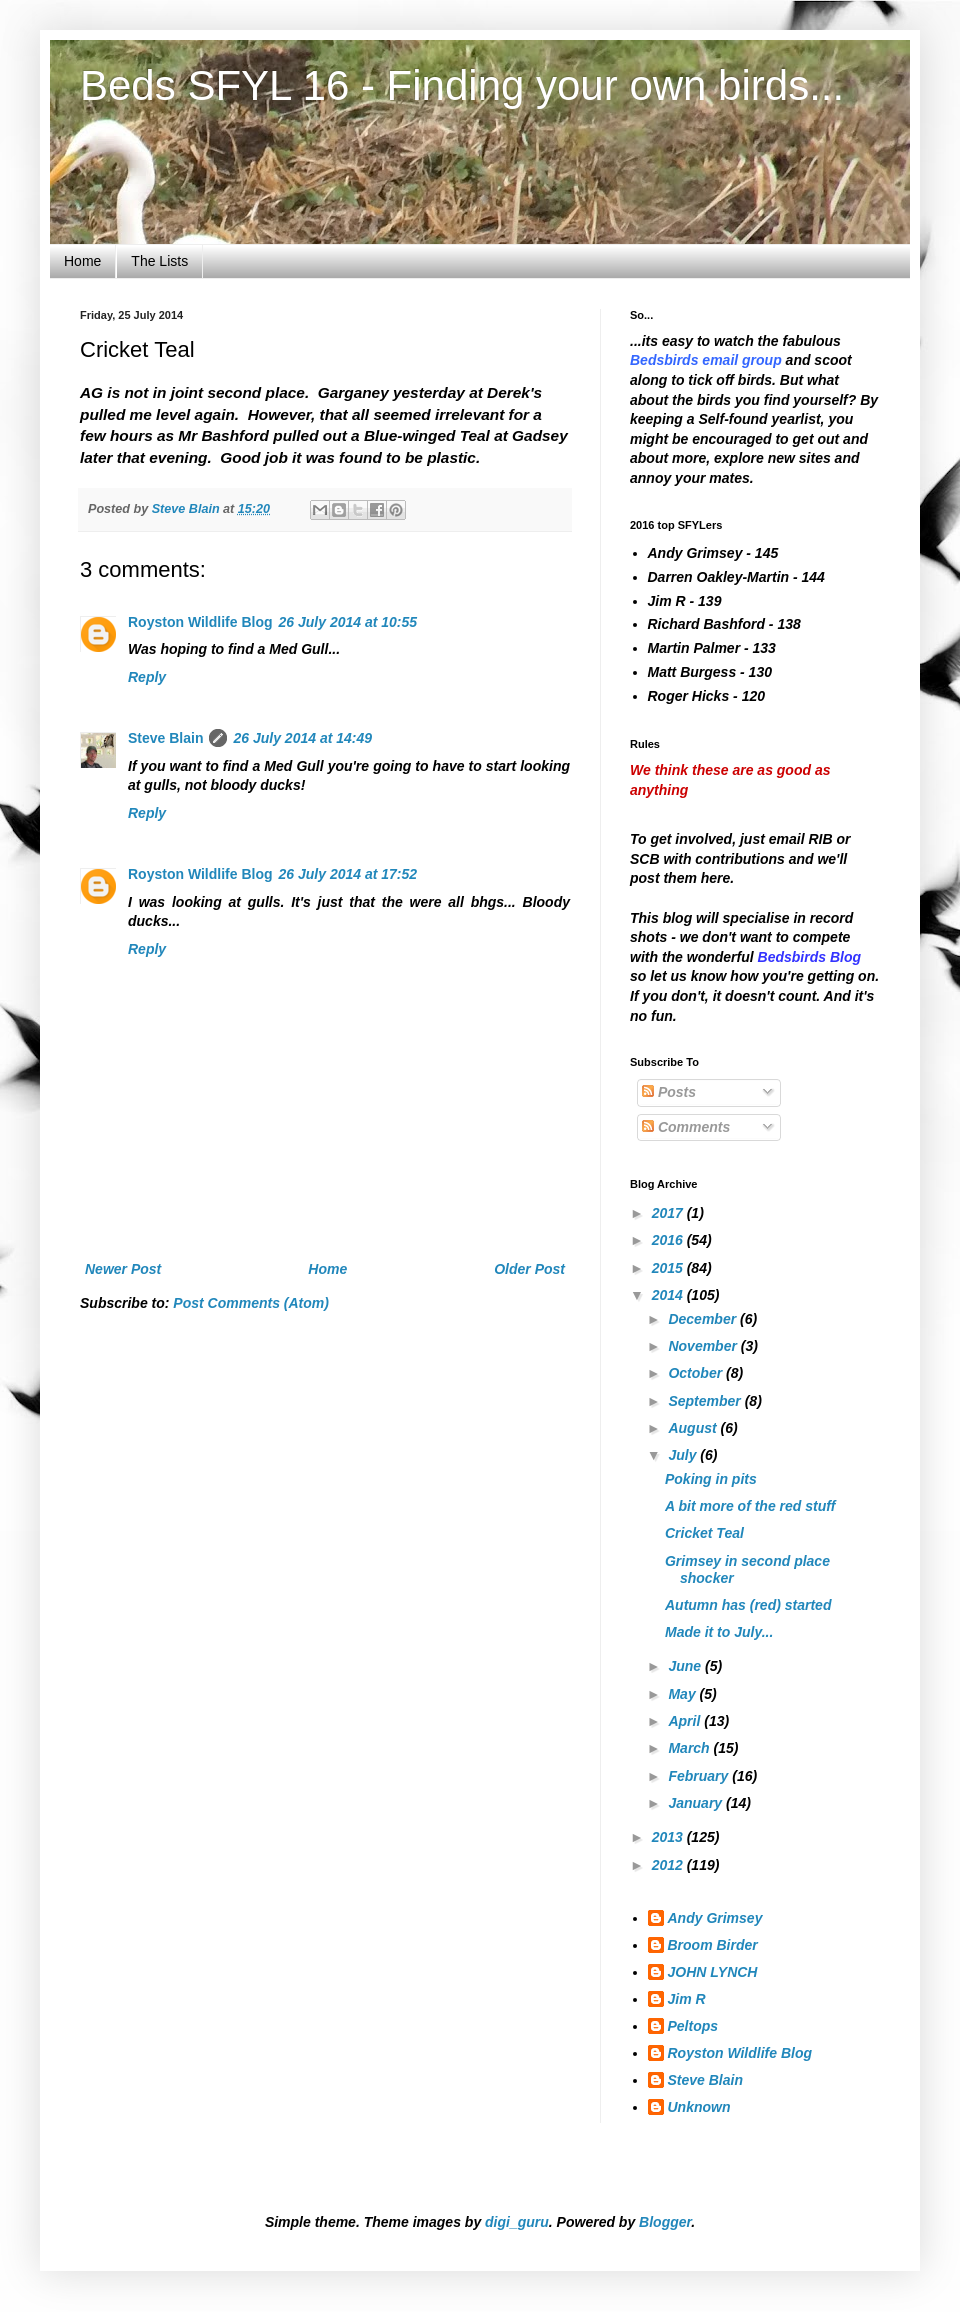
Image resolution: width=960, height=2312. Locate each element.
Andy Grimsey (715, 1918)
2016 (669, 1240)
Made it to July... (719, 1632)
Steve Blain (165, 738)
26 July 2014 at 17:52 (348, 874)
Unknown (699, 2107)
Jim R (687, 1999)
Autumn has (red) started (748, 1605)
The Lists (159, 261)
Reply (147, 677)
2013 (669, 1837)
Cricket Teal (704, 1533)
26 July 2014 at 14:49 (302, 738)
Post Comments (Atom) (251, 1303)
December (704, 1319)
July (684, 1455)
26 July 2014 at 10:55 (348, 622)
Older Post (529, 1269)
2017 (669, 1213)
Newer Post (123, 1269)
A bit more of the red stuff (750, 1506)
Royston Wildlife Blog (200, 622)
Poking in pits (711, 1479)
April (686, 1721)
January (697, 1803)
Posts (669, 1092)
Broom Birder (713, 1945)
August (694, 1428)
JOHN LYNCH (713, 1972)
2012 (669, 1865)
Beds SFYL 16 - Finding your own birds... (462, 85)
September (706, 1401)
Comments (686, 1127)
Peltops (693, 2026)
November (704, 1346)
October (697, 1373)
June (686, 1666)
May (683, 1694)
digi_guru (517, 2222)
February (700, 1776)
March (690, 1748)
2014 (669, 1295)
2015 (669, 1268)
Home (82, 261)
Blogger (665, 2222)
